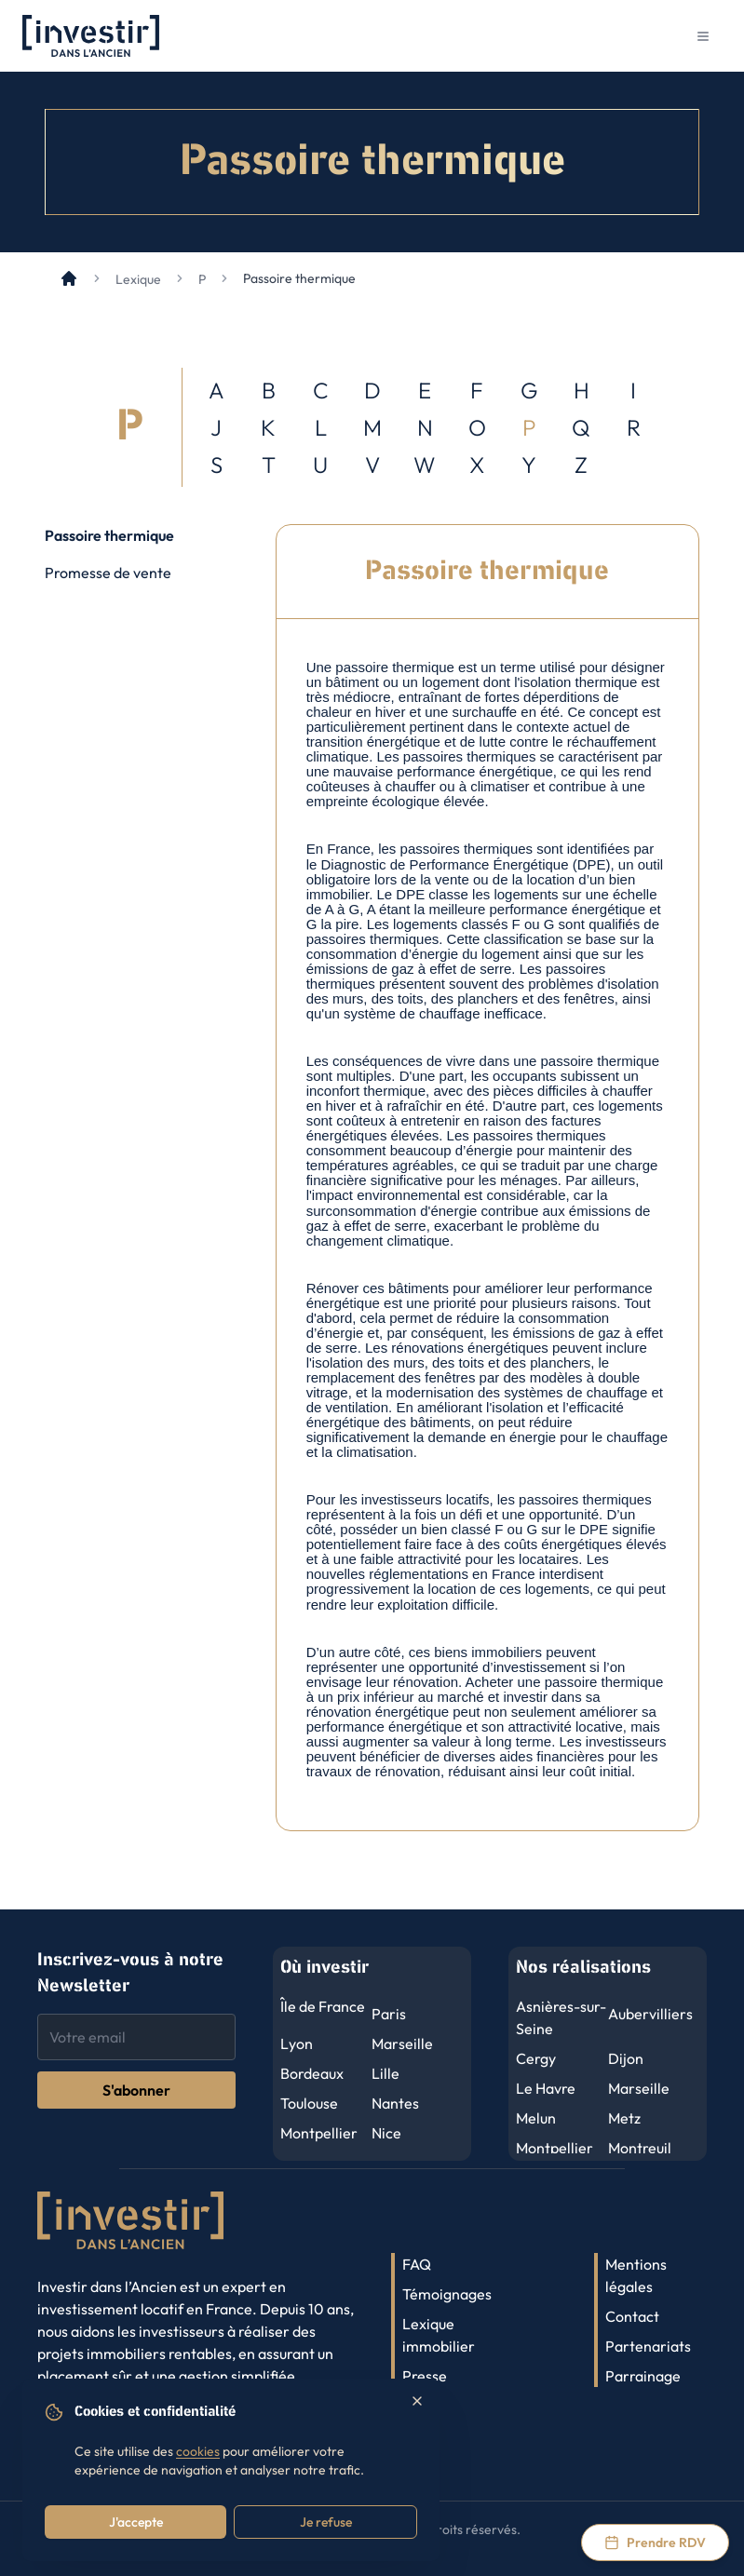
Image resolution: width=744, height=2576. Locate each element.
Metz (624, 2118)
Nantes (395, 2103)
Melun (536, 2118)
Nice (386, 2133)
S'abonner (136, 2090)
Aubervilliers (650, 2013)
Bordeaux (312, 2073)
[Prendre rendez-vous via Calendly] (655, 2542)
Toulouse (309, 2103)
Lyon (296, 2043)
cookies (198, 2451)
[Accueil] (69, 278)
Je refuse (326, 2522)
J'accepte (136, 2522)
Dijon (625, 2058)
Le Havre (545, 2088)
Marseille (402, 2043)
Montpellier (319, 2133)
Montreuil (639, 2147)
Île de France (322, 2006)
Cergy (536, 2058)
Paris (389, 2013)
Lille (385, 2073)
